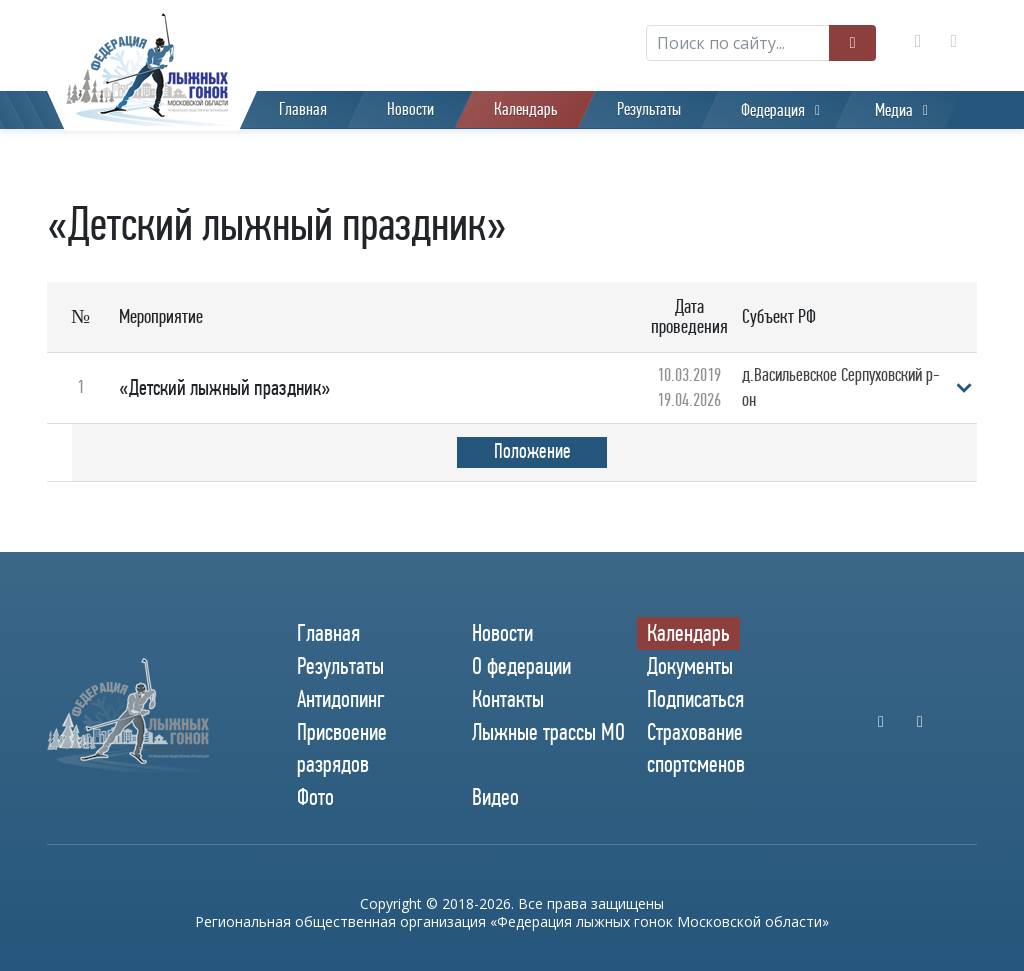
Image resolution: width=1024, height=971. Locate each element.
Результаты (649, 109)
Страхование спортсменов (696, 747)
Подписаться (695, 699)
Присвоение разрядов (342, 747)
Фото (315, 797)
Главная (303, 109)
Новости (410, 109)
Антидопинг (341, 699)
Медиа (894, 110)
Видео (495, 797)
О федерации (521, 666)
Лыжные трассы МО (548, 732)
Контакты (508, 699)
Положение (532, 451)
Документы (690, 666)
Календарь (525, 109)
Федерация (773, 110)
